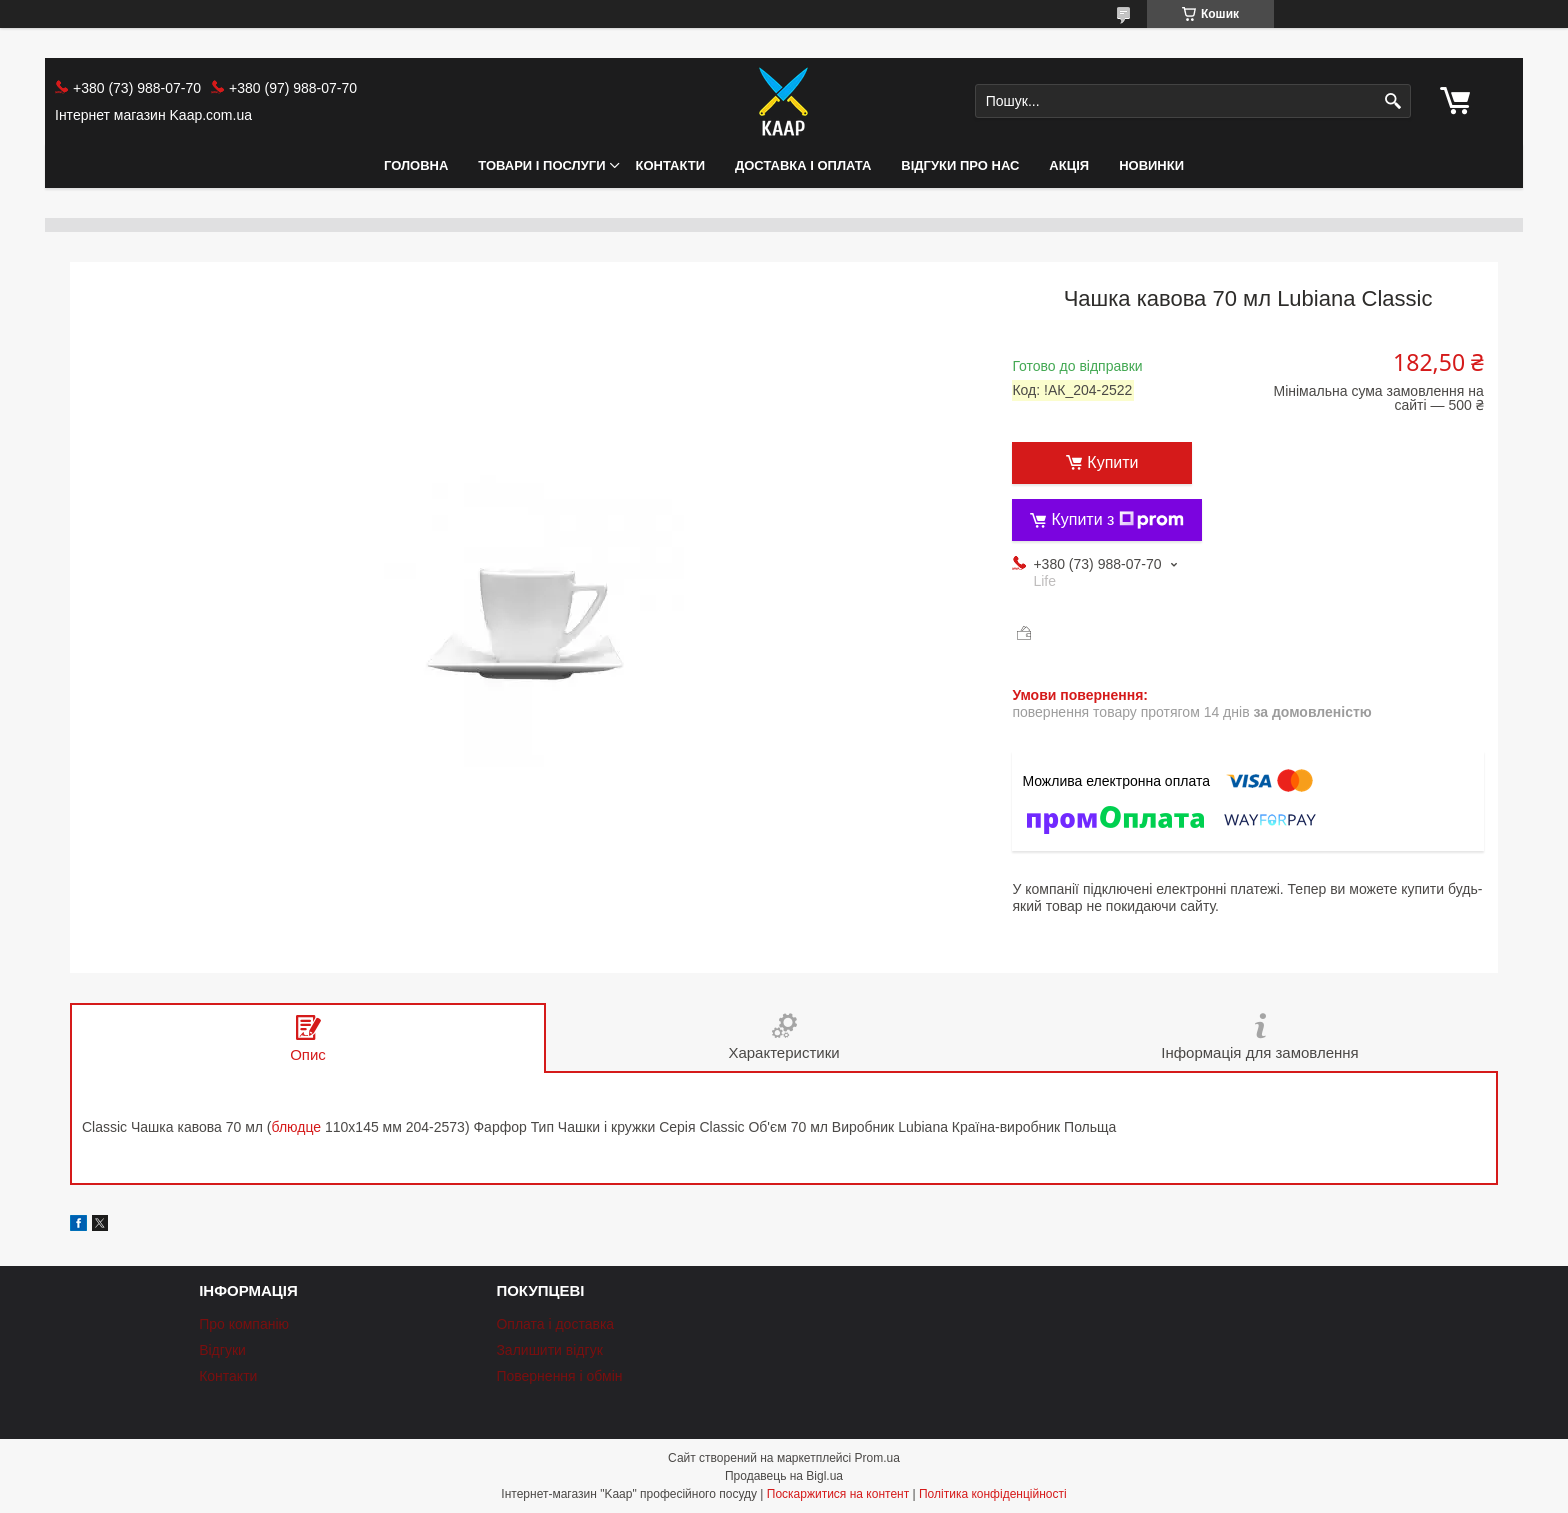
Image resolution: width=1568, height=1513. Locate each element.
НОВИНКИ (1151, 165)
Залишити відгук (549, 1350)
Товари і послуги (541, 165)
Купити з (1117, 520)
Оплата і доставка (555, 1324)
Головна (416, 165)
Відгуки (222, 1350)
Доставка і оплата (803, 165)
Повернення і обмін (559, 1376)
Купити (1112, 462)
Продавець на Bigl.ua (784, 1476)
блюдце (297, 1127)
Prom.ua (877, 1458)
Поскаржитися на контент (838, 1494)
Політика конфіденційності (993, 1494)
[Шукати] (1393, 101)
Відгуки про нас (960, 165)
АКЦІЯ (1069, 165)
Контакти (671, 165)
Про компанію (244, 1324)
